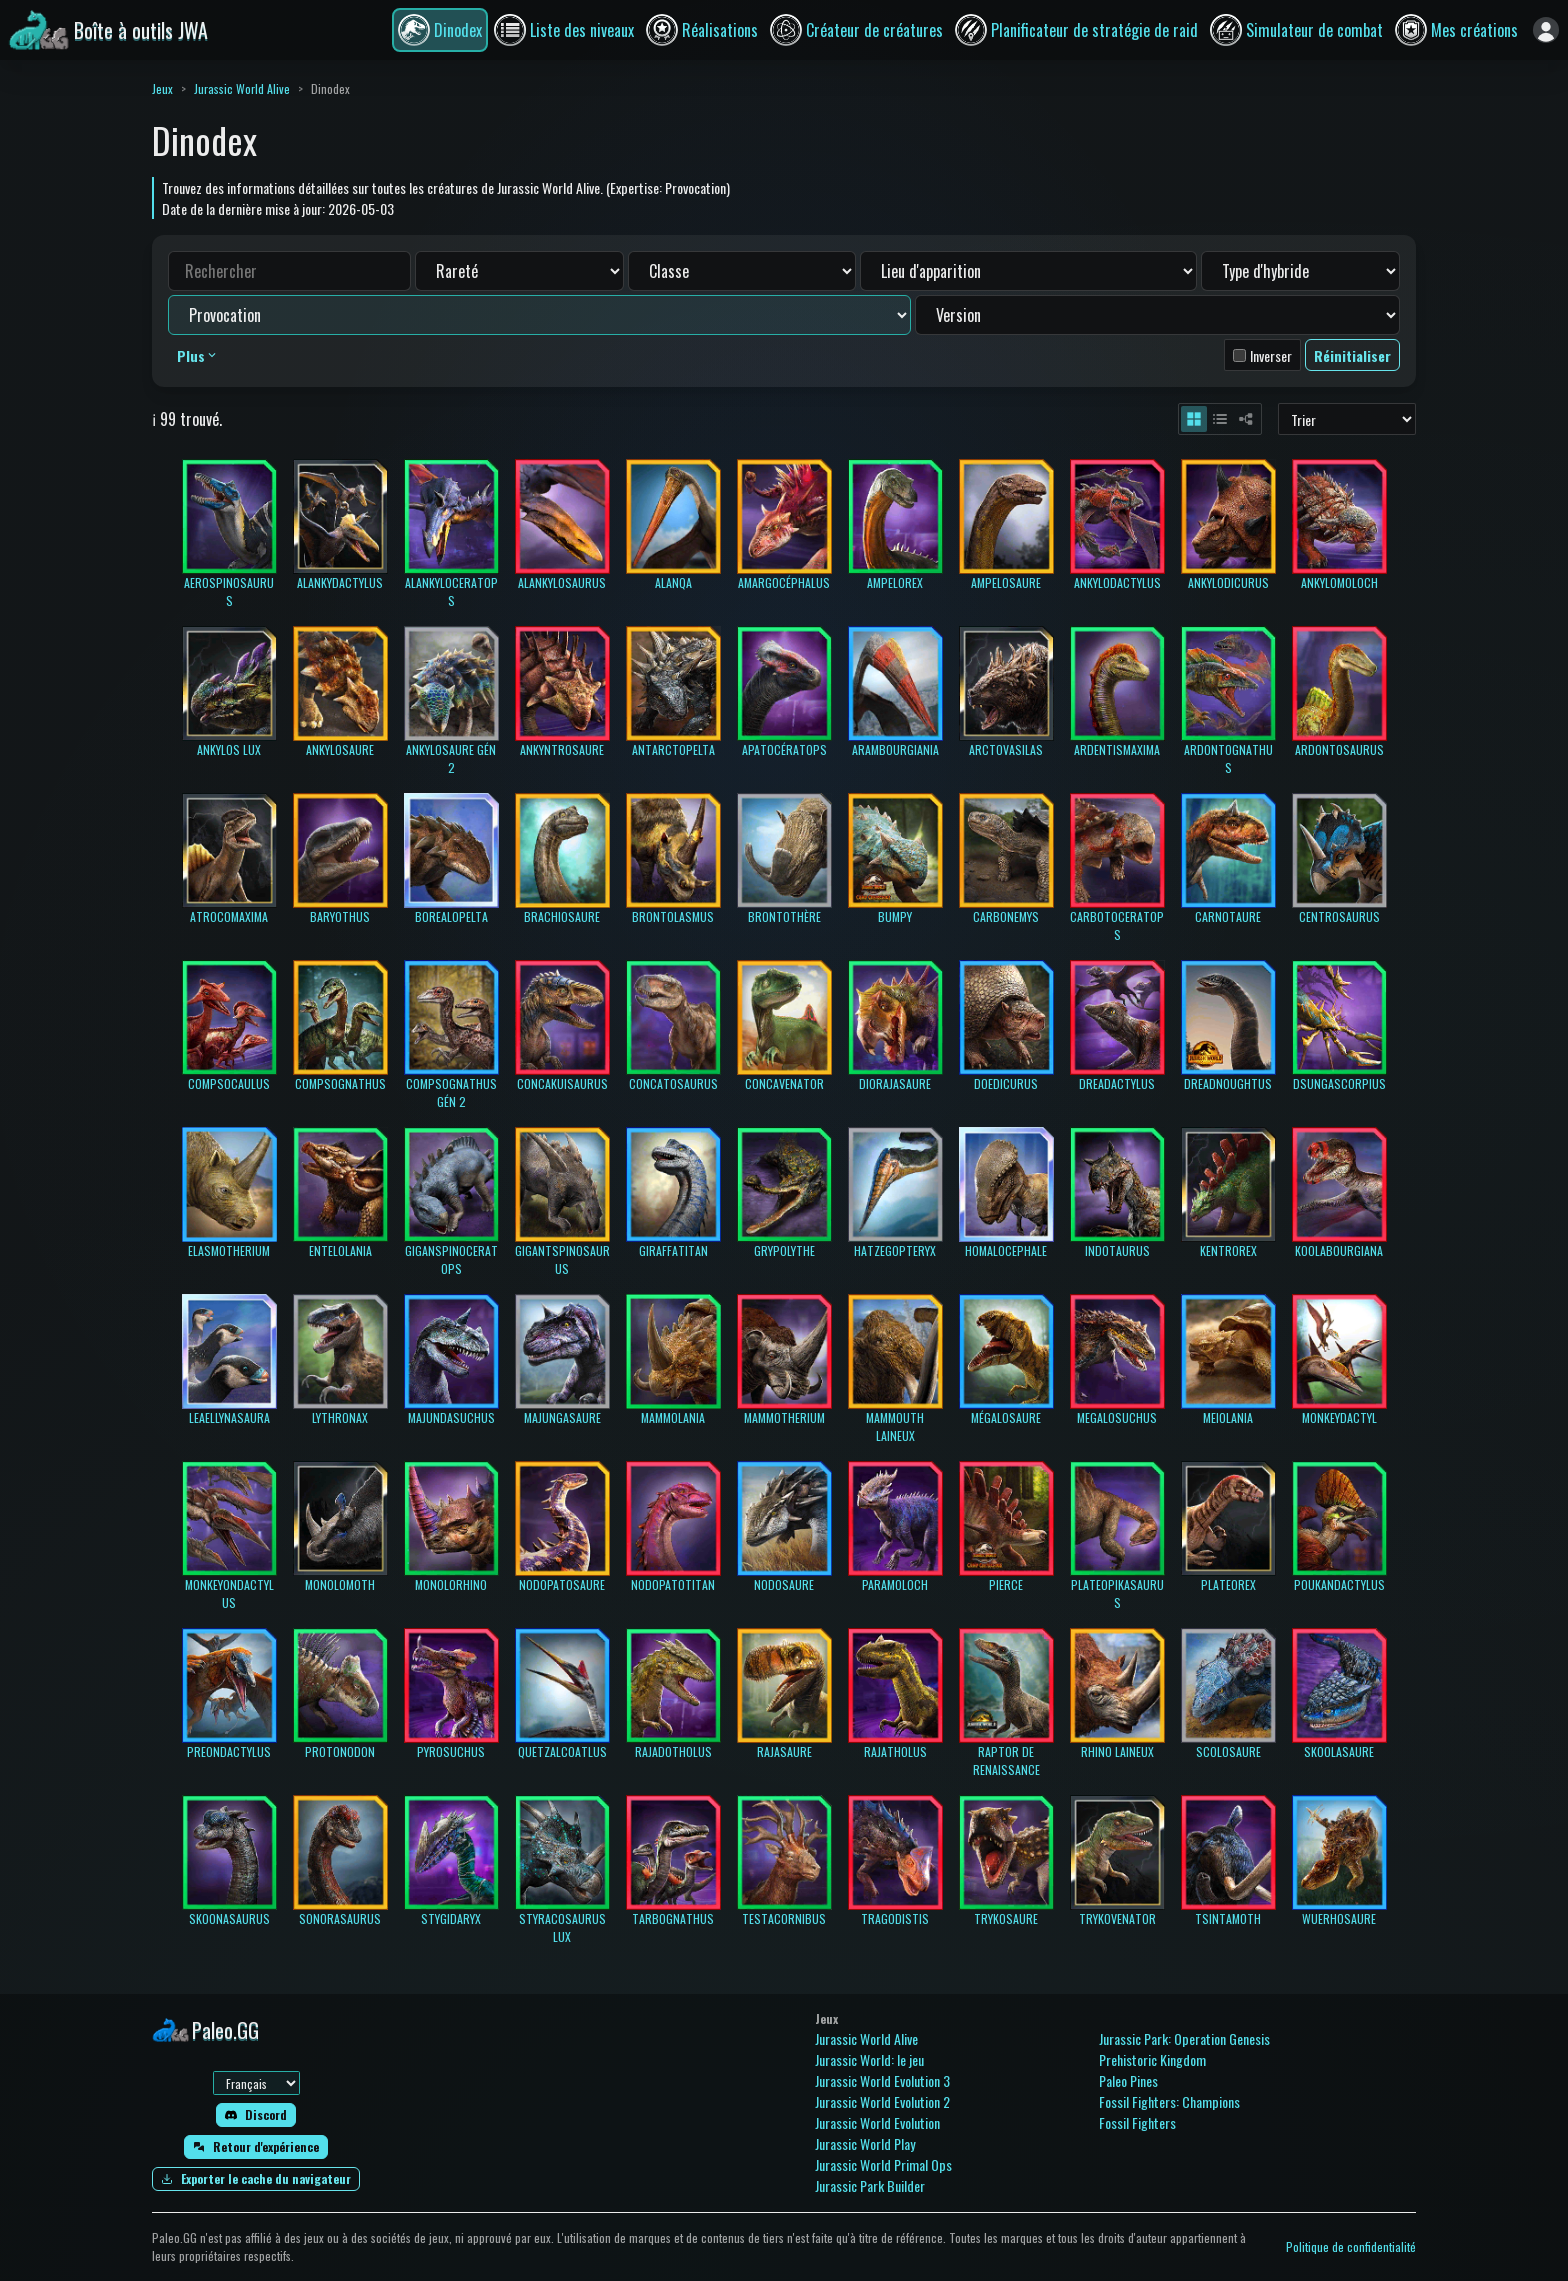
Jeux (162, 88)
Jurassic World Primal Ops (883, 2164)
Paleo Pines (1128, 2080)
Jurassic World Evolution (877, 2122)
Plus (198, 355)
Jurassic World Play (865, 2143)
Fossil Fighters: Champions (1169, 2101)
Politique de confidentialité (1351, 2246)
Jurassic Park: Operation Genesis (1184, 2038)
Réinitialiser (1352, 355)
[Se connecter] (1546, 30)
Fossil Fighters (1137, 2122)
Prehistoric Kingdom (1152, 2059)
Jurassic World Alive (242, 88)
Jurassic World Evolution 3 (882, 2080)
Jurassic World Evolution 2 (882, 2101)
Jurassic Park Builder (870, 2185)
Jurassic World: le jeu (869, 2059)
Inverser (1271, 355)
